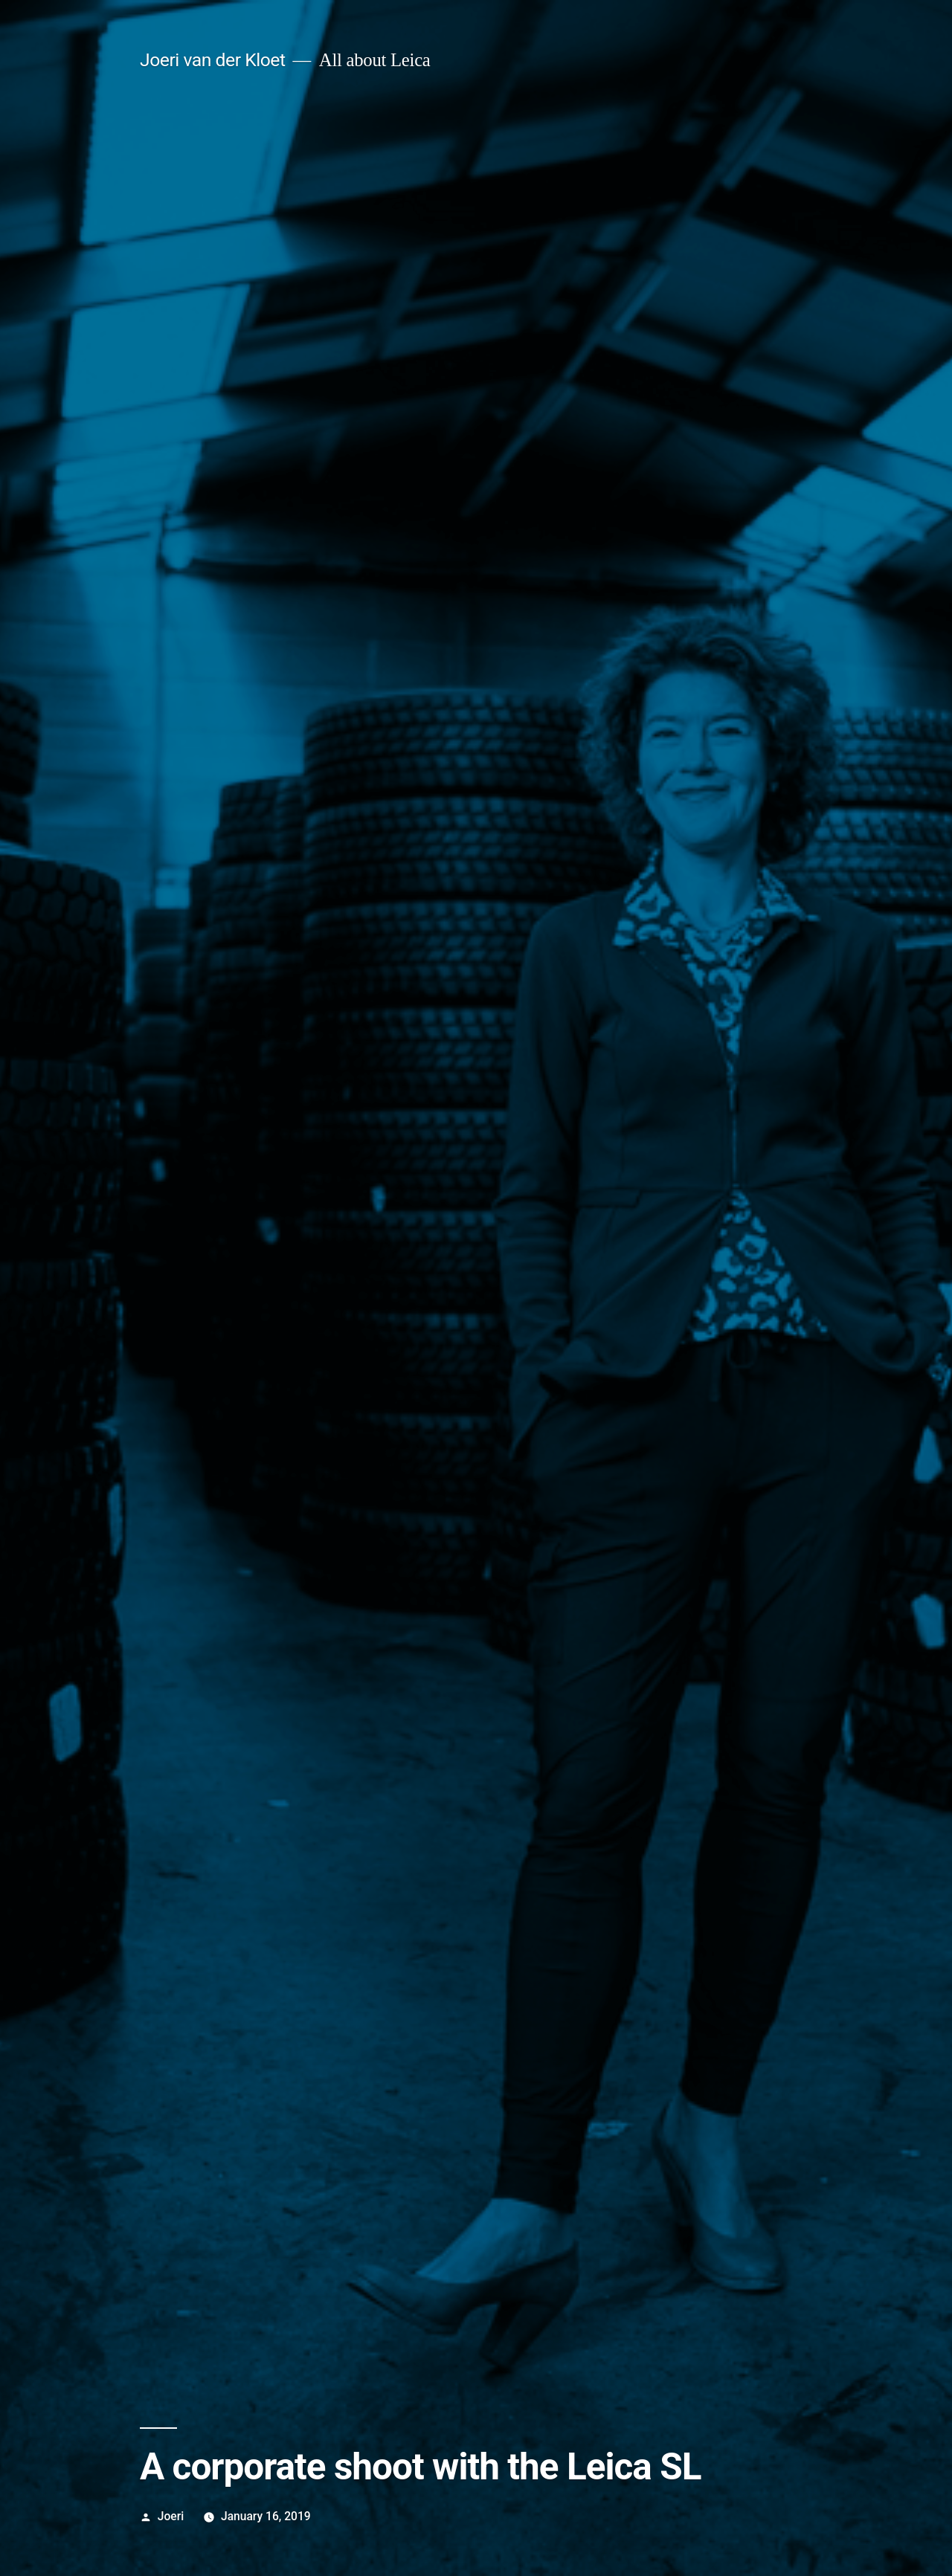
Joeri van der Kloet (213, 60)
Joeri (171, 2516)
